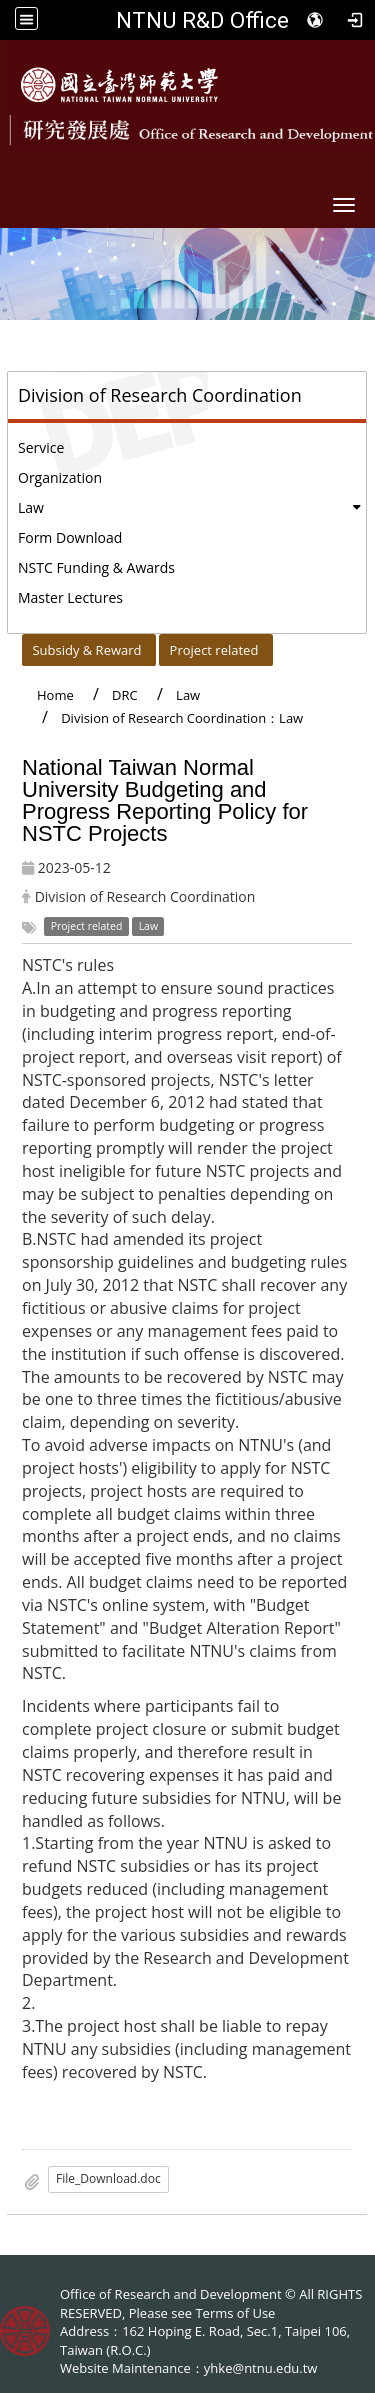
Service (41, 447)
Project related (214, 650)
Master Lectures (70, 597)
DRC (125, 695)
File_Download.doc (108, 2178)
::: (13, 645)
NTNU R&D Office (202, 20)
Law (31, 507)
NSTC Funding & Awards (96, 567)
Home (55, 695)
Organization (60, 477)
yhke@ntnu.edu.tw (261, 2368)
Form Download (70, 537)
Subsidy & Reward (86, 650)
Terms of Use (235, 2313)
